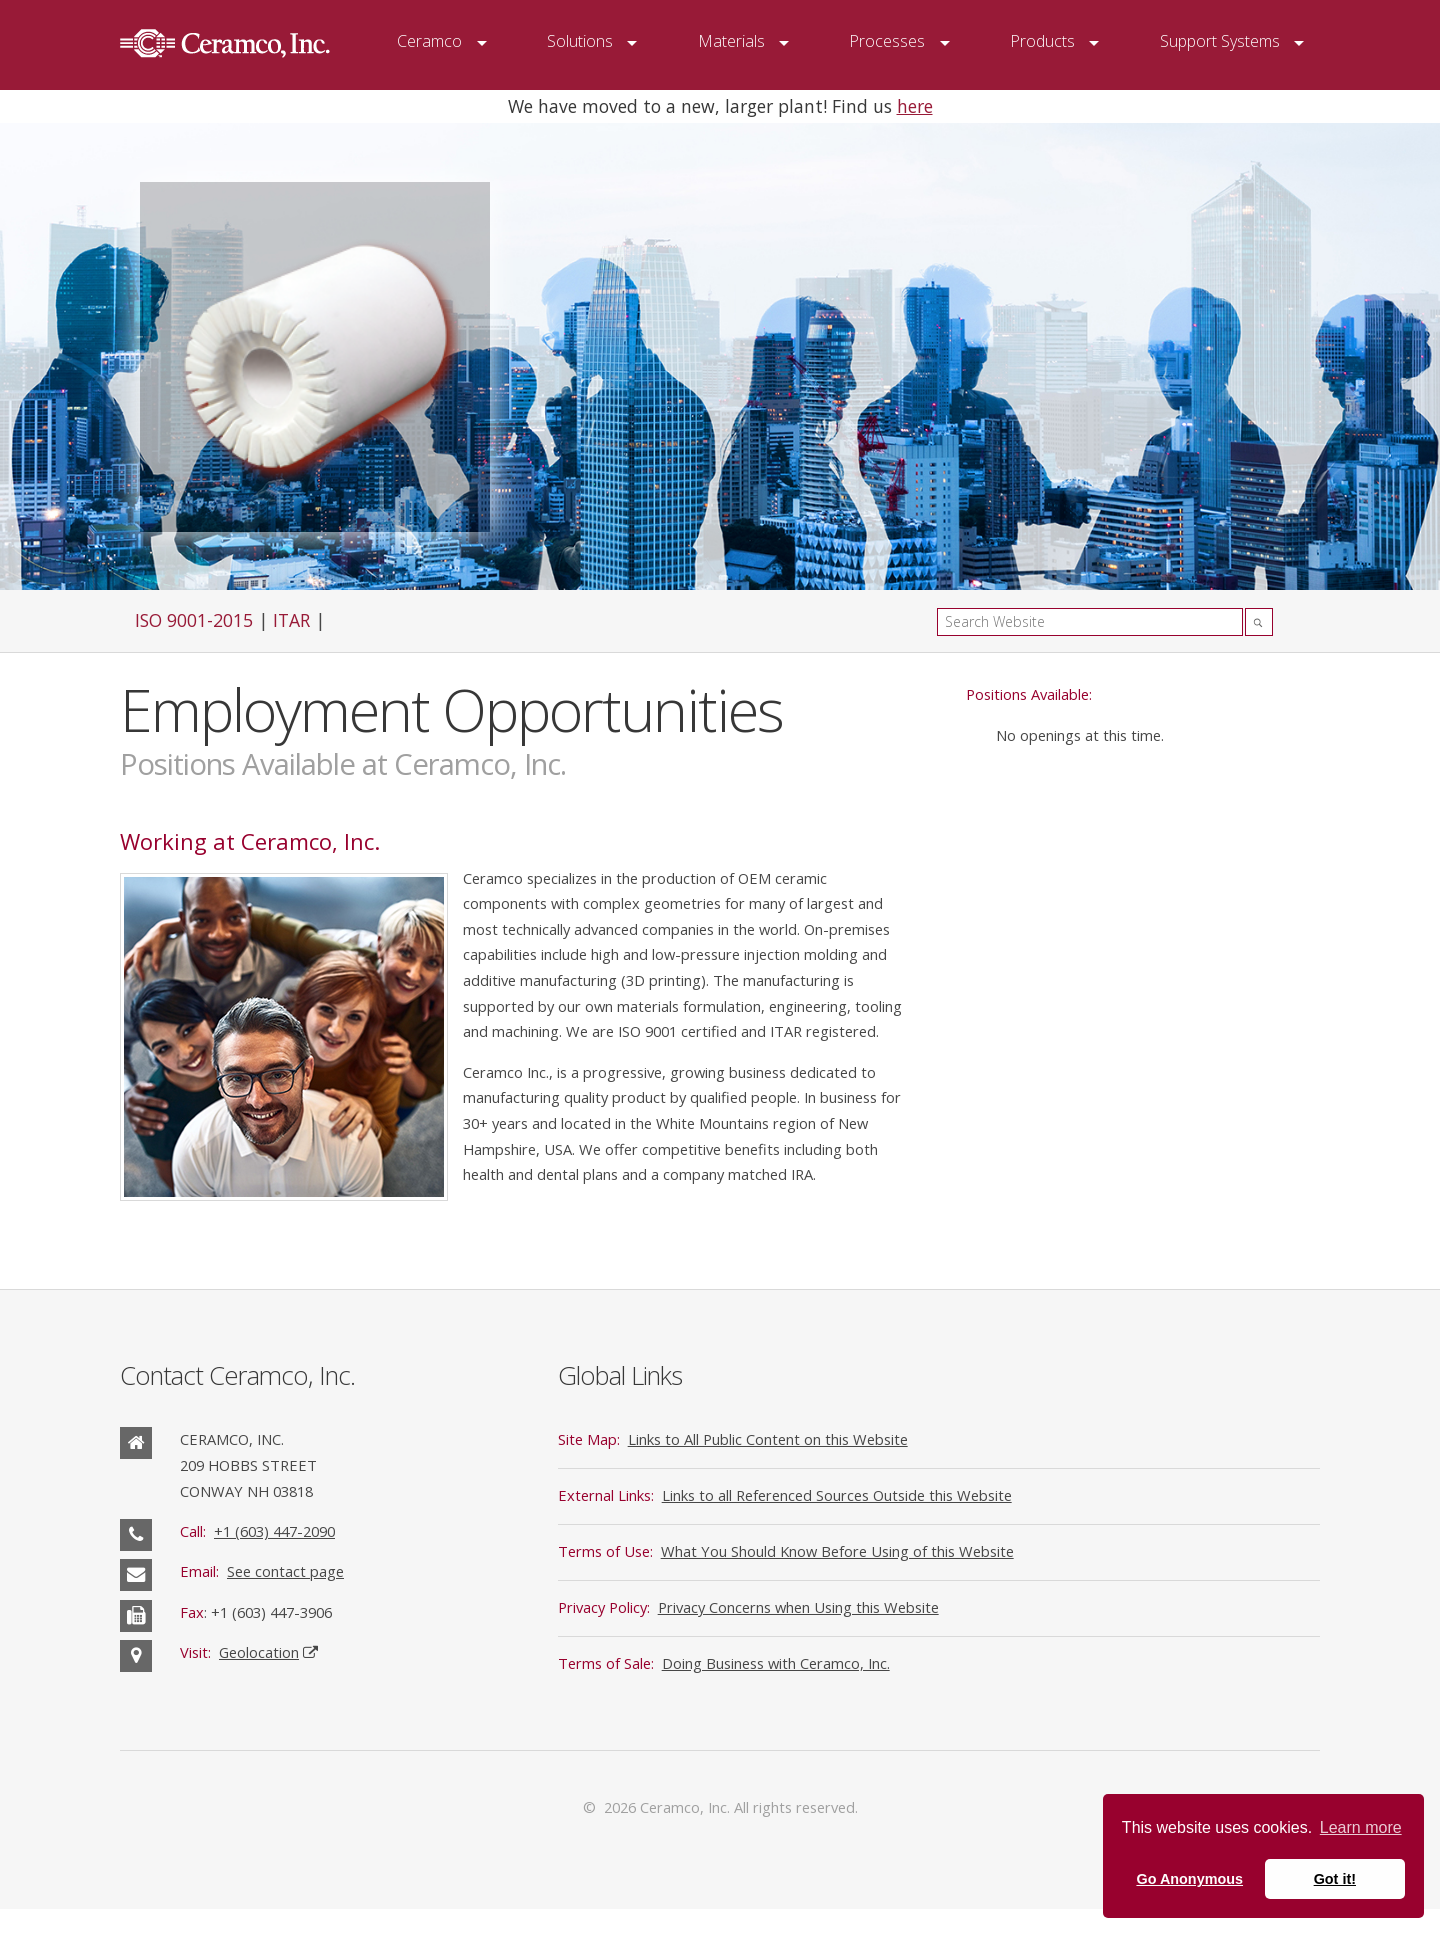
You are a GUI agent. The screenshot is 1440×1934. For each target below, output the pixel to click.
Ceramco (429, 41)
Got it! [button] (1335, 1879)
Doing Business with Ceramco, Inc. (776, 1663)
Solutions (580, 41)
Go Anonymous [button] (1189, 1879)
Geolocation (259, 1652)
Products (1042, 41)
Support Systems (1220, 41)
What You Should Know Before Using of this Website (837, 1551)
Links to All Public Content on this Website (768, 1439)
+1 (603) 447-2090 (274, 1531)
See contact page (285, 1571)
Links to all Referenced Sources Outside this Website (837, 1495)
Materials (731, 41)
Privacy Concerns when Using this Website (798, 1607)
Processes (887, 41)
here (915, 106)
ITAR (291, 620)
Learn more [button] (1361, 1827)
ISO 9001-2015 (194, 620)
